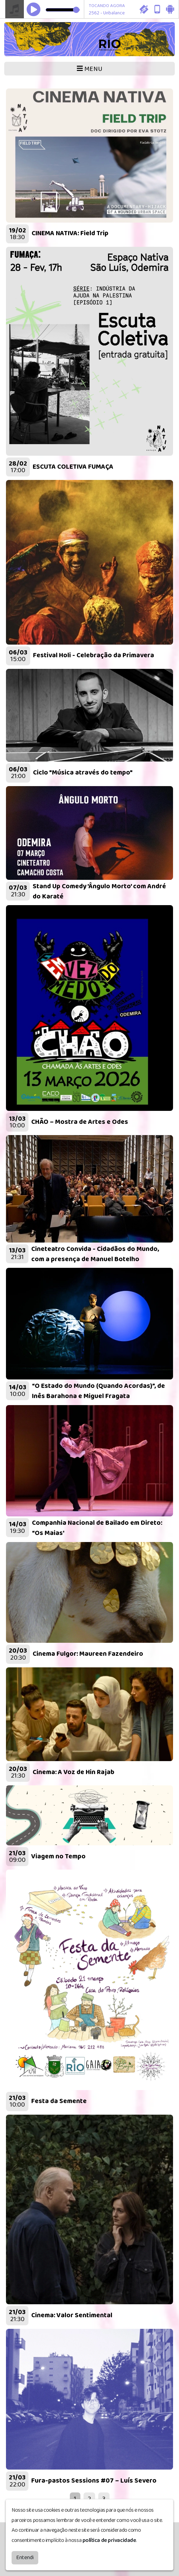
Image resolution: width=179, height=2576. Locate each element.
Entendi (25, 2555)
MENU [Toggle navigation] (89, 69)
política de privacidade (109, 2539)
